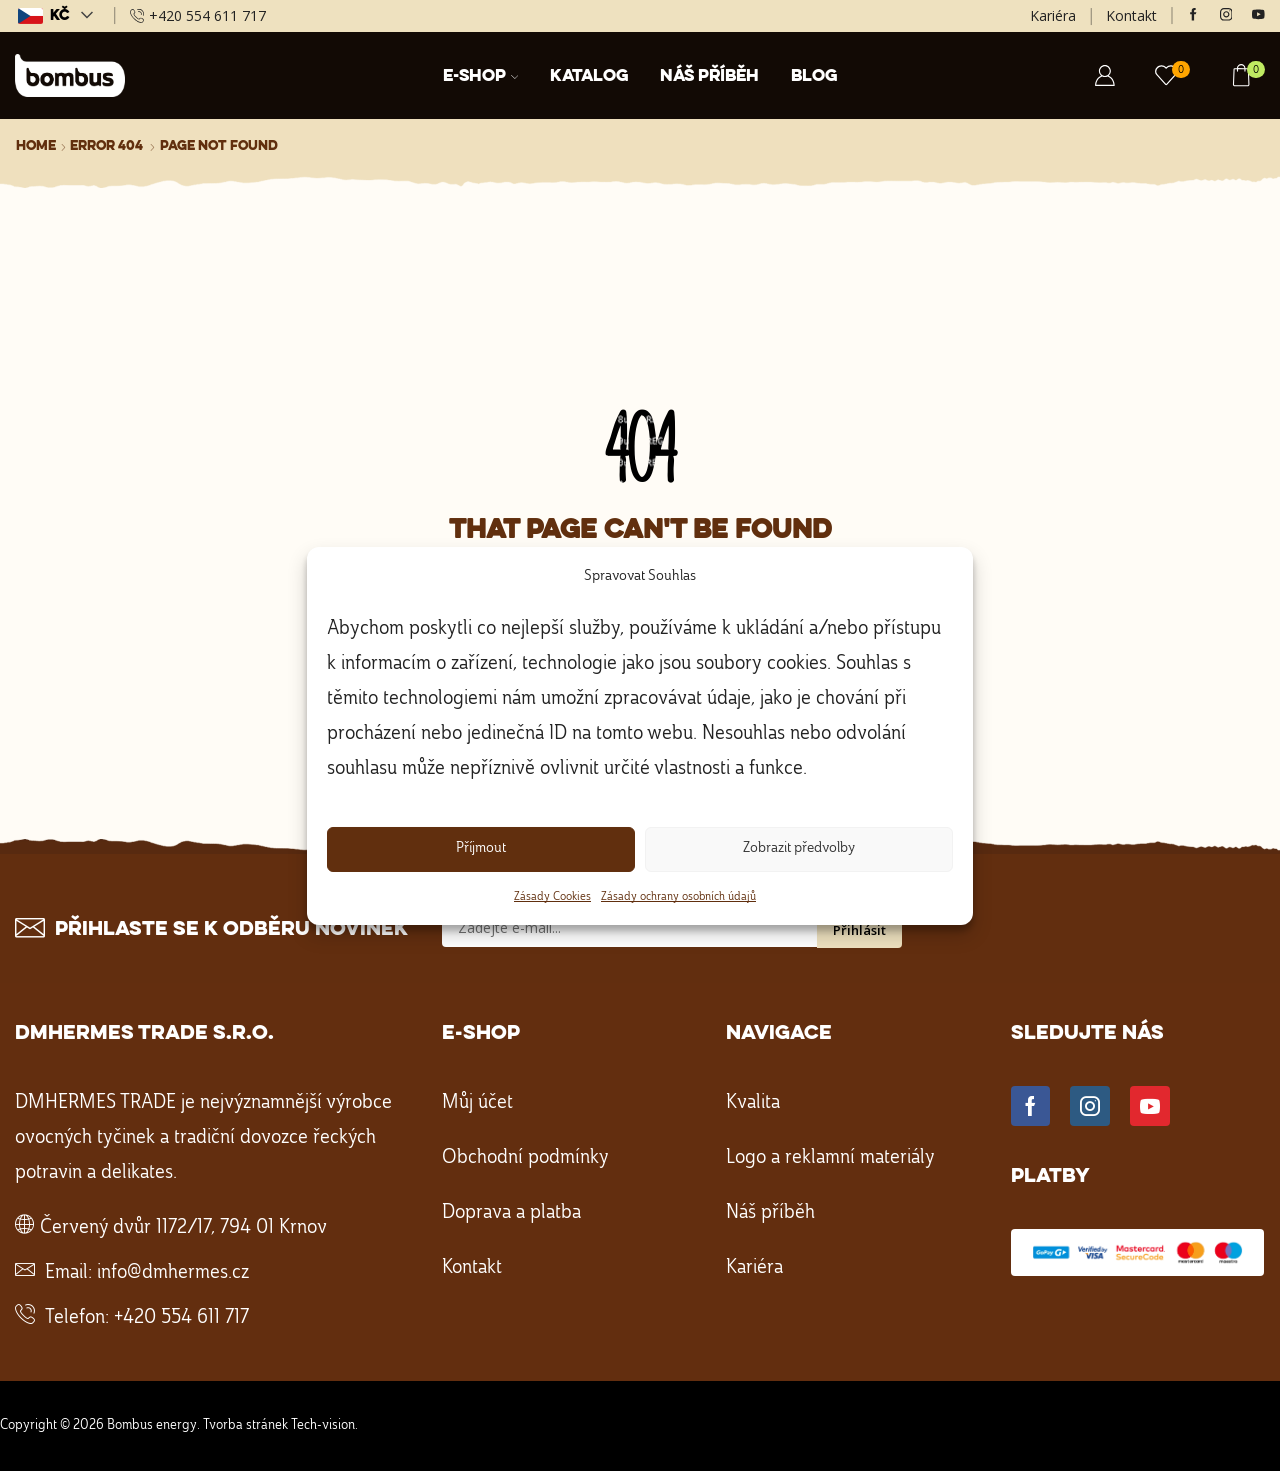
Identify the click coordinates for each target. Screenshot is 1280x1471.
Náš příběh (709, 76)
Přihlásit (859, 930)
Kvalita (753, 1103)
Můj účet (477, 1103)
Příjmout (481, 848)
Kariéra (1053, 15)
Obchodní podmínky (525, 1158)
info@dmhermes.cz (173, 1273)
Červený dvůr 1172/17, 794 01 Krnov (183, 1228)
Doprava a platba (511, 1213)
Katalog (589, 76)
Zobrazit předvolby (799, 848)
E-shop (481, 76)
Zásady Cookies (552, 897)
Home (36, 146)
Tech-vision (323, 1425)
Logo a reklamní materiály (830, 1158)
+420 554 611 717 (181, 1318)
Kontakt (1131, 15)
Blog (814, 76)
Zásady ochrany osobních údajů (678, 897)
